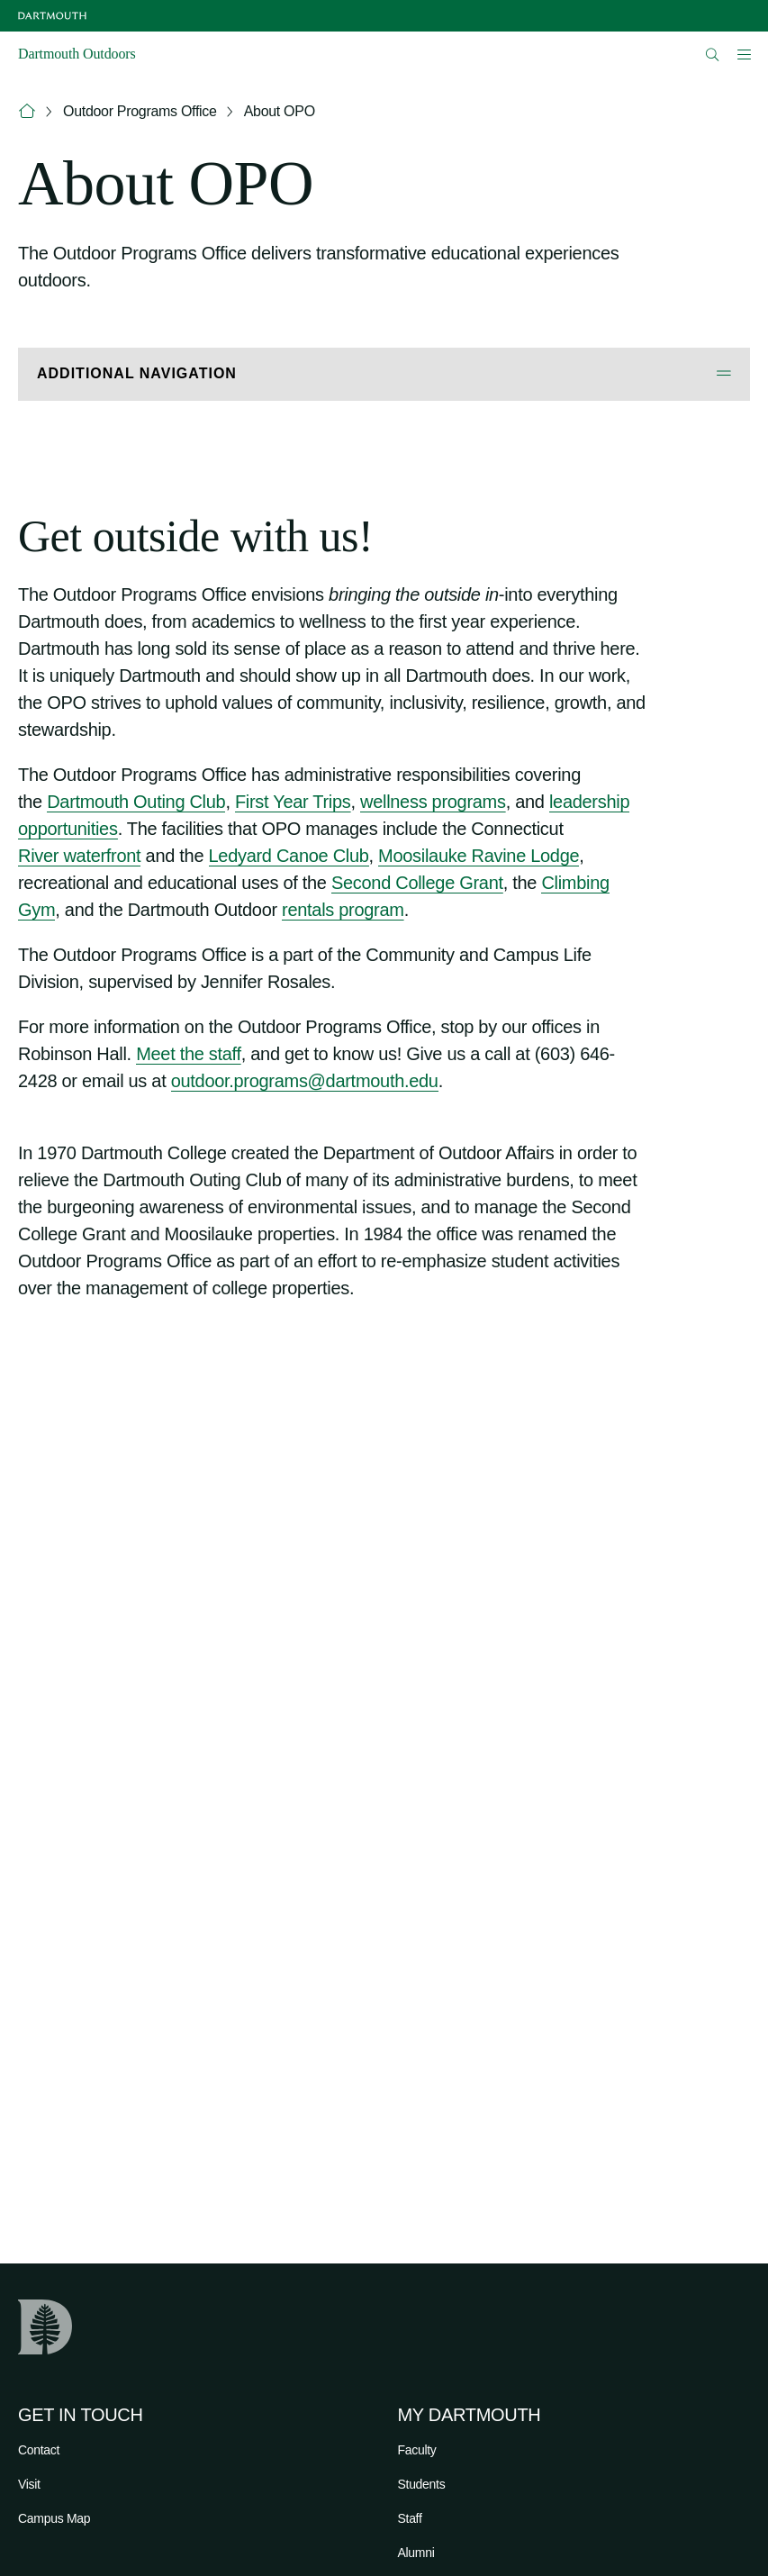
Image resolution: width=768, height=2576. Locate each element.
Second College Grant (417, 883)
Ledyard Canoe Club (289, 856)
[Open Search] (712, 54)
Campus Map (54, 2518)
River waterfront (79, 856)
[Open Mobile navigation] (743, 54)
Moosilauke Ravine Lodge (478, 856)
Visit (29, 2484)
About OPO (279, 111)
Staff (410, 2518)
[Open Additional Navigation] (384, 374)
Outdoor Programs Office (140, 111)
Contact (38, 2450)
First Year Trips (293, 802)
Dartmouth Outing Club (136, 802)
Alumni (416, 2552)
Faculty (417, 2450)
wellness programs (433, 802)
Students (422, 2484)
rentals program (343, 910)
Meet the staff (188, 1054)
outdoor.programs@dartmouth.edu (304, 1081)
